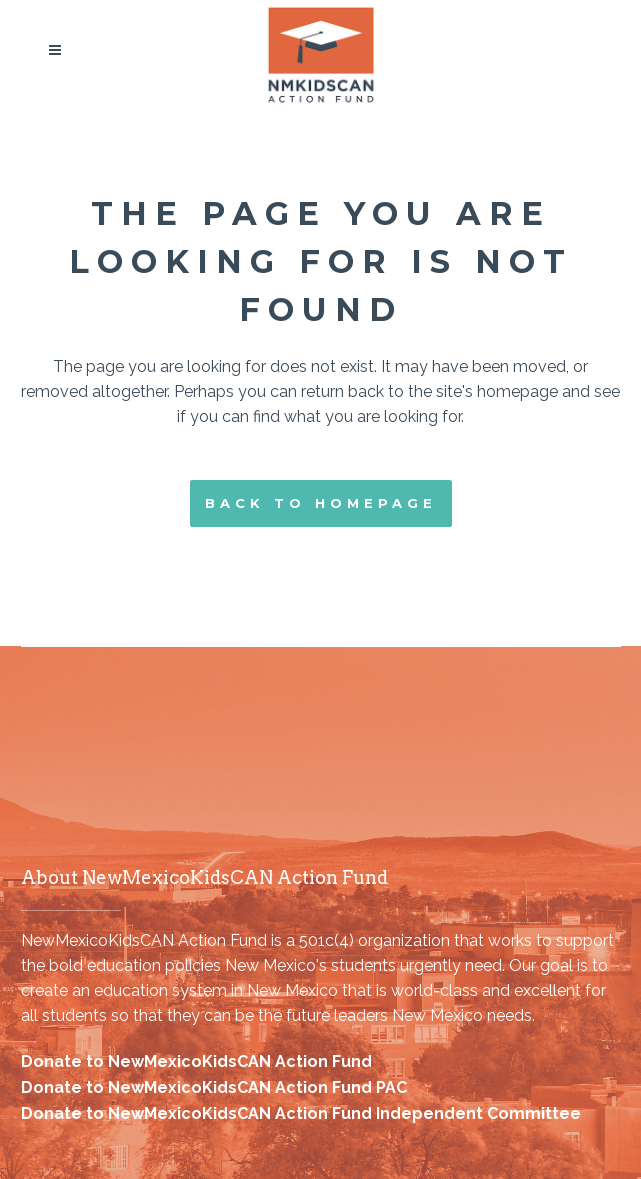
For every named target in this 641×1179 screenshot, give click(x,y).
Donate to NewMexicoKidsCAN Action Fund (196, 1061)
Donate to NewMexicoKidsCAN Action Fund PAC (214, 1087)
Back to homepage (321, 503)
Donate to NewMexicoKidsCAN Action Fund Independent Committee (301, 1113)
